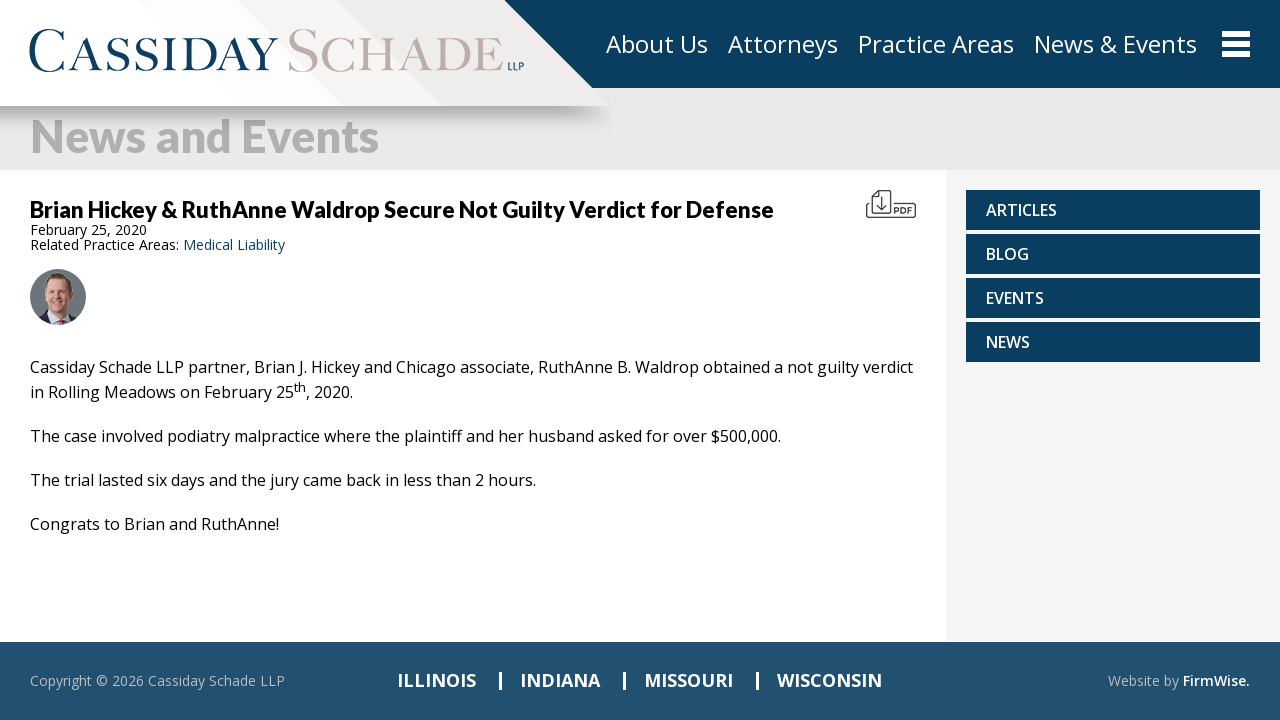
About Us (657, 44)
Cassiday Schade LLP (216, 680)
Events (1015, 298)
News (1008, 342)
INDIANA (560, 680)
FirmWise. (1216, 680)
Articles (1021, 210)
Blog (1007, 254)
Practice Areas (936, 44)
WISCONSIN (829, 680)
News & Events (1115, 44)
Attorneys (783, 44)
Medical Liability (234, 244)
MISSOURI (688, 680)
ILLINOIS (436, 680)
